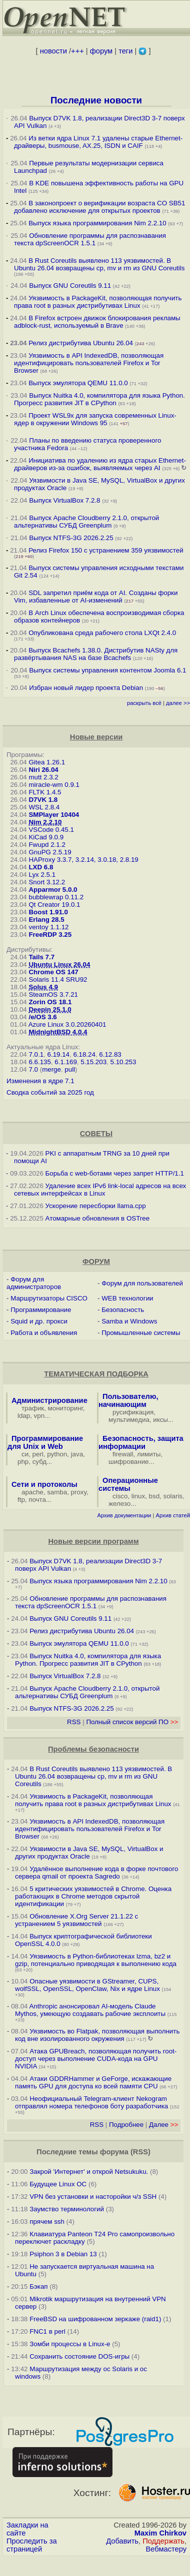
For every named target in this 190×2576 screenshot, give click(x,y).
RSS (73, 1722)
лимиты (149, 1454)
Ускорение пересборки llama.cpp (96, 1206)
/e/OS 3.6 (42, 1017)
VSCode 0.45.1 (51, 829)
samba (57, 1492)
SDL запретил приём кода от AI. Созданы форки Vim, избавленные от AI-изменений (96, 596)
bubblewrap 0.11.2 (56, 897)
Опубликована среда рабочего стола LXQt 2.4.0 (102, 633)
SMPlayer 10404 (53, 814)
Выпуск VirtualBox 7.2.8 (64, 500)
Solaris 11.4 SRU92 (57, 979)
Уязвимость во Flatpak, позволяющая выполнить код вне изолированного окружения (97, 2034)
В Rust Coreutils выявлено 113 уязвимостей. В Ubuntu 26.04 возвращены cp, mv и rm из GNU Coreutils (99, 264)
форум (101, 51)
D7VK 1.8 (43, 799)
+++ (77, 51)
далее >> (178, 703)
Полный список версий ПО (132, 1722)
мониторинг (65, 1408)
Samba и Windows (129, 1321)
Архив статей (173, 1515)
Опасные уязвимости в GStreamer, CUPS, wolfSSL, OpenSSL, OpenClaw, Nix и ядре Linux (87, 1984)
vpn (39, 1415)
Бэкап (39, 2286)
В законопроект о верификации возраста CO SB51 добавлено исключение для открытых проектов (99, 206)
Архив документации (124, 1515)
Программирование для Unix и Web (45, 1442)
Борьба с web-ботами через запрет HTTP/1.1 (115, 1173)
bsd (154, 1496)
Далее (163, 2124)
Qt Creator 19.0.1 (54, 904)
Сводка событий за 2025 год (50, 1092)
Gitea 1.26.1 (46, 762)
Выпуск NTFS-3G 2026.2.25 (71, 538)
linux (138, 1496)
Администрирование (50, 1400)
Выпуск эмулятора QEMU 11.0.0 (79, 383)
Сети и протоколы (45, 1484)
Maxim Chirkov (160, 2533)
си (25, 1454)
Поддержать (163, 2541)
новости (53, 51)
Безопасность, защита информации (141, 1442)
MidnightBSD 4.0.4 (57, 1032)
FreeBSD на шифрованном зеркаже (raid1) (95, 2319)
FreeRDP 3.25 (50, 934)
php (23, 1461)
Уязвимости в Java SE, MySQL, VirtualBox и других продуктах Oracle (89, 1852)
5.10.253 (123, 1062)
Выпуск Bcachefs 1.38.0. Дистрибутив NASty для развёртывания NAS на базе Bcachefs (96, 653)
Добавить (122, 2541)
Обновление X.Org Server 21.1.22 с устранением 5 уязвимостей (76, 1920)
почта (37, 1499)
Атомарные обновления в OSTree (98, 1218)
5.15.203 (93, 1062)
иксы (160, 1419)
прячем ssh (47, 2221)
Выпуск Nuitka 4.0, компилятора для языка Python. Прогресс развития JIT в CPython (99, 399)
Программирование (40, 1309)
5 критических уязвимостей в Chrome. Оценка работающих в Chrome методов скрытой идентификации (93, 1896)
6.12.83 (110, 1054)
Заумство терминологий (67, 2209)
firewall (122, 1454)
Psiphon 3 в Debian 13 (63, 2254)
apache (33, 1492)
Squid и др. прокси (39, 1321)
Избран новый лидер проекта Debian (86, 687)
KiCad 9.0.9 (46, 837)
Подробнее (126, 2124)
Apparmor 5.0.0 (52, 889)
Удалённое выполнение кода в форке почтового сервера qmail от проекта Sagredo (96, 1872)
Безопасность (123, 1309)
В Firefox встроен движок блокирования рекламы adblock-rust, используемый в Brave (97, 321)
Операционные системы (128, 1484)
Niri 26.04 (43, 769)
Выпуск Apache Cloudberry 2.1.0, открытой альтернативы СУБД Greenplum (86, 521)
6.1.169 (65, 1062)
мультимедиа (129, 1419)
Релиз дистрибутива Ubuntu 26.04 (80, 343)
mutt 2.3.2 (43, 777)
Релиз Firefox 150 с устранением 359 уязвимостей (105, 550)
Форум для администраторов (33, 1283)
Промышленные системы (141, 1332)
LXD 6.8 (40, 867)
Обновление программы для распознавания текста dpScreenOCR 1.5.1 (90, 239)
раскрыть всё (144, 703)
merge (51, 1069)
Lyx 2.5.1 (42, 874)
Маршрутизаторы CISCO (49, 1298)
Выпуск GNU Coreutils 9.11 (70, 285)
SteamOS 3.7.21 (53, 994)
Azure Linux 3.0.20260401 (67, 1024)
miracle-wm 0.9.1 (53, 784)
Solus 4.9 (43, 987)
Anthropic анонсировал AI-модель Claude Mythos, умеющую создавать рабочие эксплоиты (90, 2009)
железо (119, 1503)
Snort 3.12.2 (46, 882)
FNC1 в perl (48, 2331)
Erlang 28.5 (46, 919)
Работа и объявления (43, 1332)
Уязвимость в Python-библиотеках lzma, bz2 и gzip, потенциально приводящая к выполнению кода (95, 1959)
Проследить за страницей (31, 2545)
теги (125, 51)
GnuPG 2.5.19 (49, 852)
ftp (21, 1499)
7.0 (33, 1069)
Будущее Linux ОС (58, 2184)
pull (69, 1069)
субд (39, 1461)
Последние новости (96, 100)
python (57, 1454)
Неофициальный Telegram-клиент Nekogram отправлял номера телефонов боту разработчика (91, 2102)
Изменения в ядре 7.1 (40, 1081)
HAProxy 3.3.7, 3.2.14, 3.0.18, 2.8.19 (83, 859)
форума (114, 2152)
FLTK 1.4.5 (44, 792)
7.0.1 (36, 1054)
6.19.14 (59, 1054)
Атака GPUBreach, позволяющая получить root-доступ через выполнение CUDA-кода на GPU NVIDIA (95, 2058)
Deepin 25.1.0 (49, 1009)
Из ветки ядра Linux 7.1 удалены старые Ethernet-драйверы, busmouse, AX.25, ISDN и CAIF (98, 141)
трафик (33, 1408)
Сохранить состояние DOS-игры (80, 2356)
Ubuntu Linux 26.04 (59, 964)
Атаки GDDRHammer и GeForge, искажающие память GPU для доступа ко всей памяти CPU (93, 2082)
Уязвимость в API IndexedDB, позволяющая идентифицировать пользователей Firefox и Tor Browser (89, 363)
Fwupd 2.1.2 (46, 844)
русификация (133, 1412)
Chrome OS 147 (53, 972)
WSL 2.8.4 (44, 807)
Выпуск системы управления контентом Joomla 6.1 (107, 670)
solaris (173, 1496)
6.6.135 (39, 1062)
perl (38, 1454)
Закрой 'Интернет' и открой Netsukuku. (89, 2171)
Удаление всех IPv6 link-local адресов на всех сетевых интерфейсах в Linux (100, 1189)
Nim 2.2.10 (45, 822)
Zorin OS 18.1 (50, 1002)
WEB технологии (127, 1298)
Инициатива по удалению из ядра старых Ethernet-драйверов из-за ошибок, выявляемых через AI (100, 464)
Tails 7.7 (41, 957)
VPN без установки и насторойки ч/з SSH (93, 2196)
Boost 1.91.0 (48, 912)
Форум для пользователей (142, 1283)
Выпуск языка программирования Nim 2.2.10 (97, 223)
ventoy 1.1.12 (48, 927)
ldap (24, 1415)
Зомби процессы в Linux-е (70, 2344)
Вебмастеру (166, 2549)
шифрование (128, 1461)
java (77, 1454)
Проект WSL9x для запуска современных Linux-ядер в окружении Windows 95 (95, 419)
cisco (120, 1496)
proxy (79, 1492)
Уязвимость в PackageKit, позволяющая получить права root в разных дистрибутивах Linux (98, 301)
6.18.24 (84, 1054)
